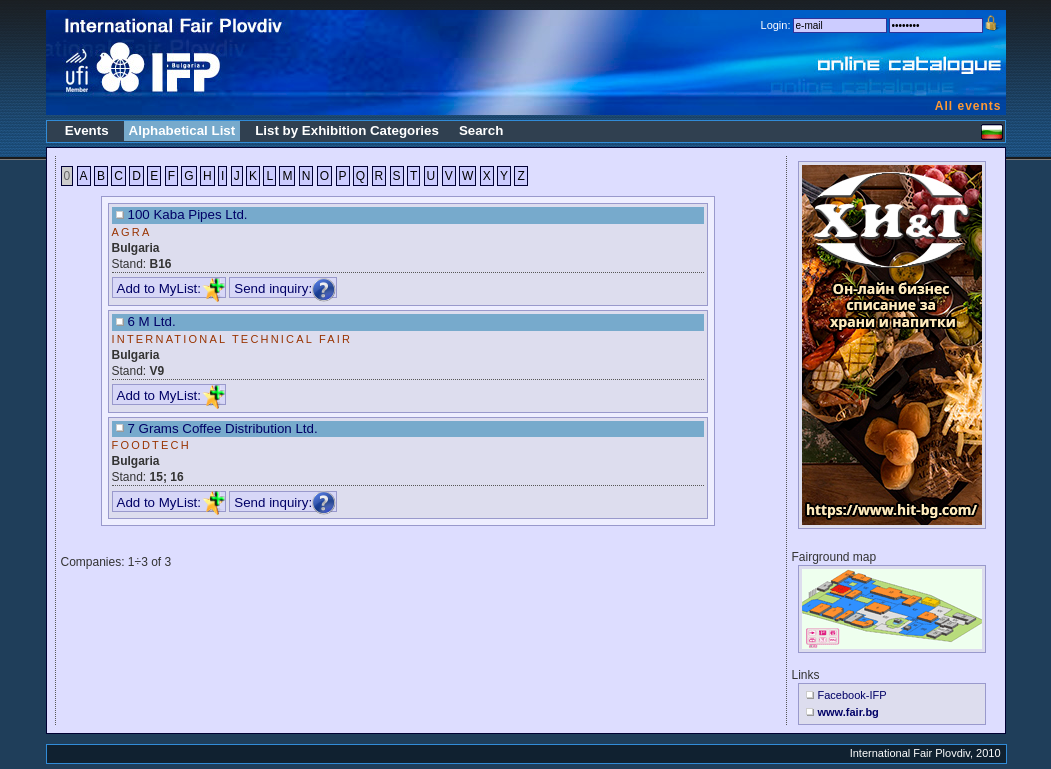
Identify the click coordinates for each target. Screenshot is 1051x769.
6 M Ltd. (152, 321)
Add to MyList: (171, 288)
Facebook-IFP (852, 695)
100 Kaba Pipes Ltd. (188, 214)
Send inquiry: (285, 288)
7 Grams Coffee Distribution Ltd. (223, 428)
